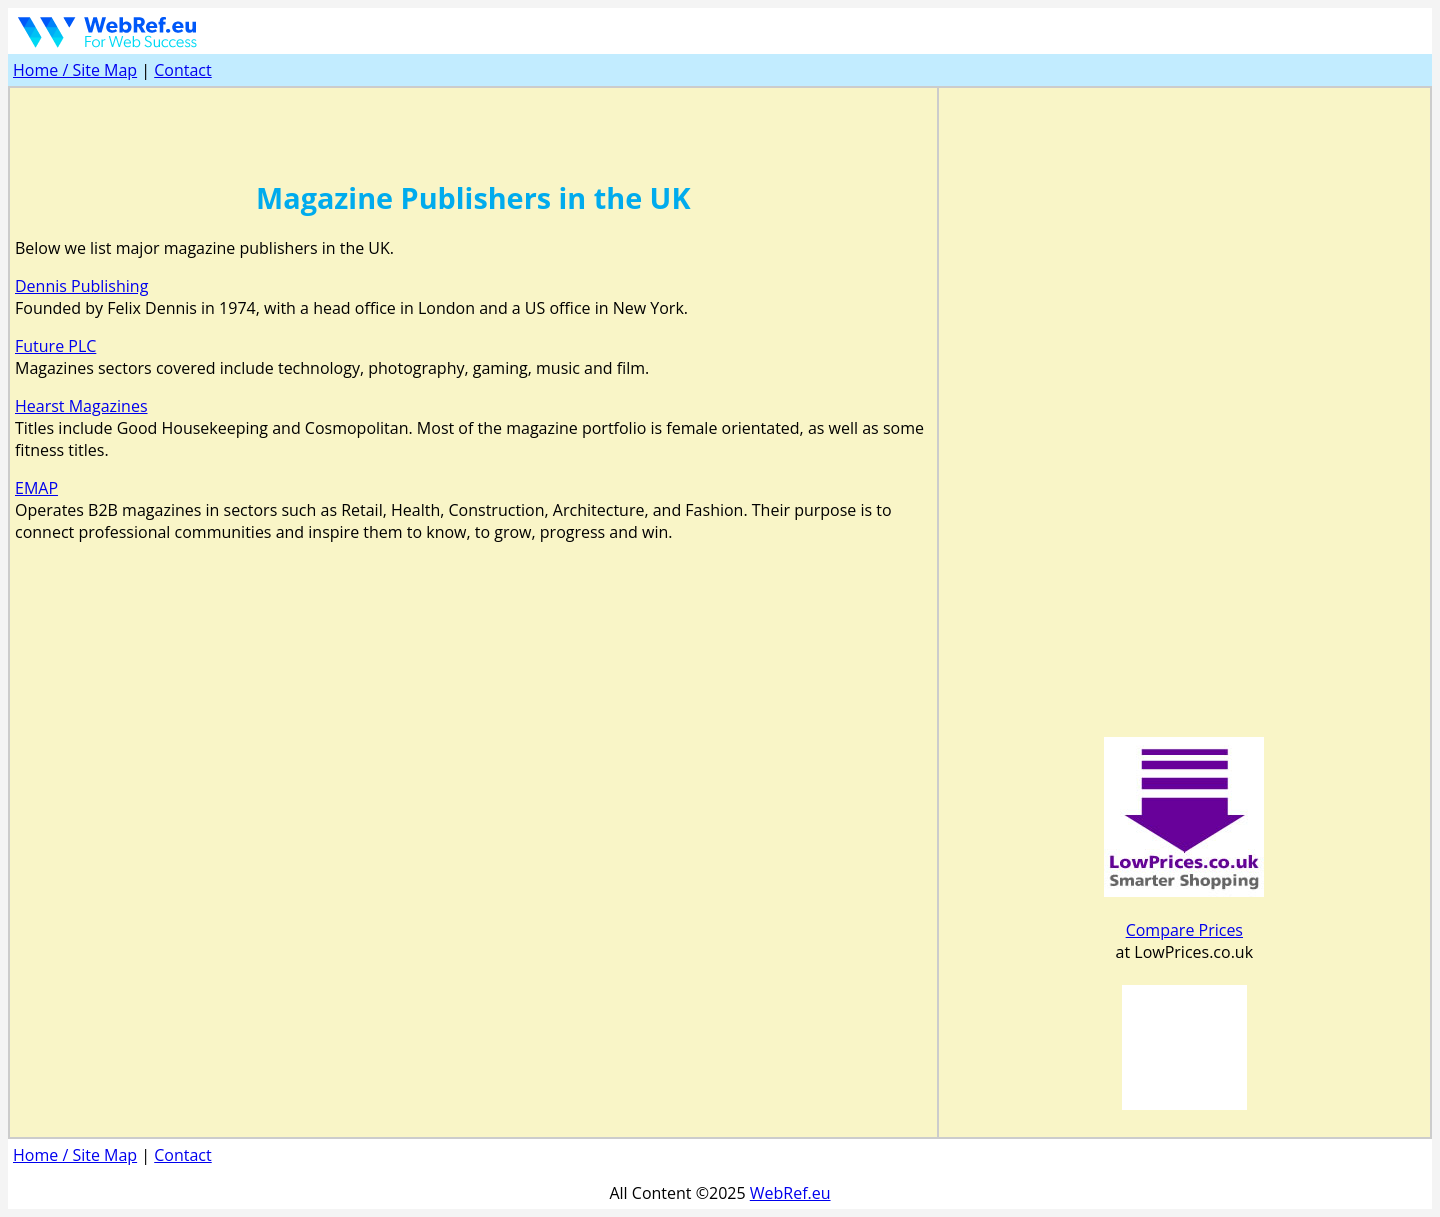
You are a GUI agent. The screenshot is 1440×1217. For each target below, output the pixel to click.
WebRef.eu (790, 1193)
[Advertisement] (473, 123)
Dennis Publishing (81, 286)
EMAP (36, 488)
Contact (182, 70)
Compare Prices (1184, 930)
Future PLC (55, 346)
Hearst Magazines (81, 406)
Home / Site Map (75, 70)
